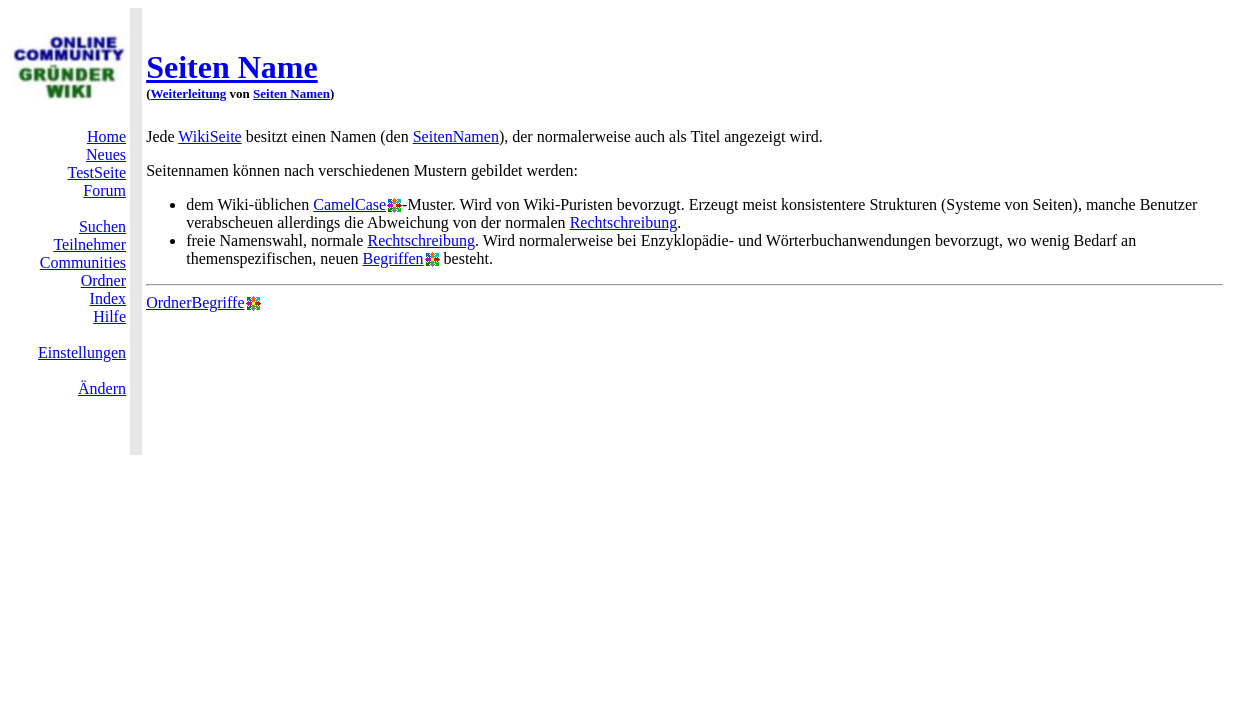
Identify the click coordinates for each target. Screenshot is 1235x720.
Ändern (102, 388)
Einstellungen (82, 352)
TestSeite (97, 172)
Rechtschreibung (624, 222)
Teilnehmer (89, 244)
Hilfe (109, 316)
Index (108, 298)
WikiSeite (209, 136)
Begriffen (393, 258)
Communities (83, 262)
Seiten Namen (291, 93)
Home (106, 136)
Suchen (102, 226)
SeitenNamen (456, 136)
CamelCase (349, 204)
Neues (106, 154)
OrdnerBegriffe (195, 302)
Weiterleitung (189, 93)
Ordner (103, 280)
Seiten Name (232, 67)
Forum (104, 190)
